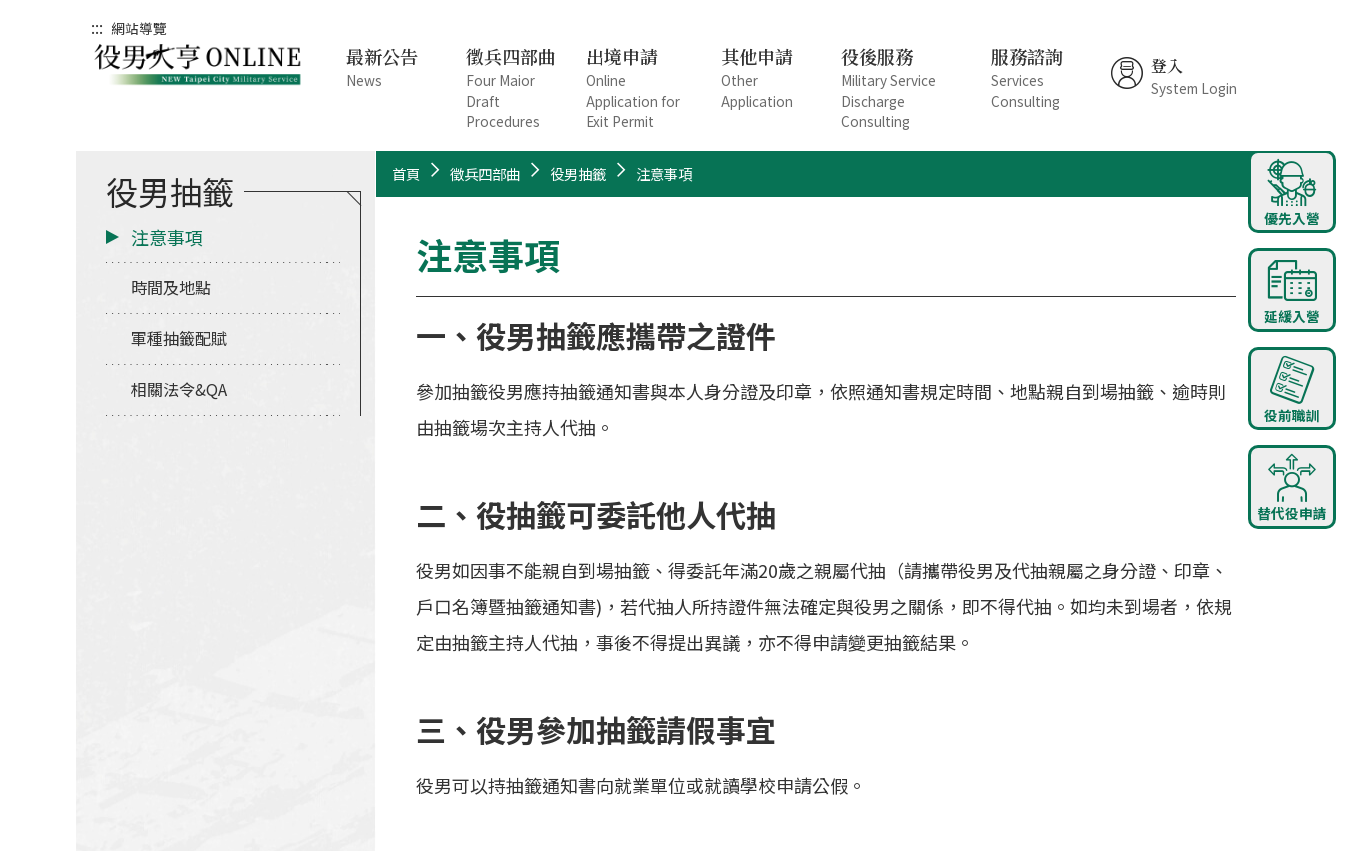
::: (97, 27)
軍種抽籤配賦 (179, 338)
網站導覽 (139, 28)
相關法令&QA (179, 389)
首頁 (406, 173)
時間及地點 (171, 287)
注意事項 (167, 237)
